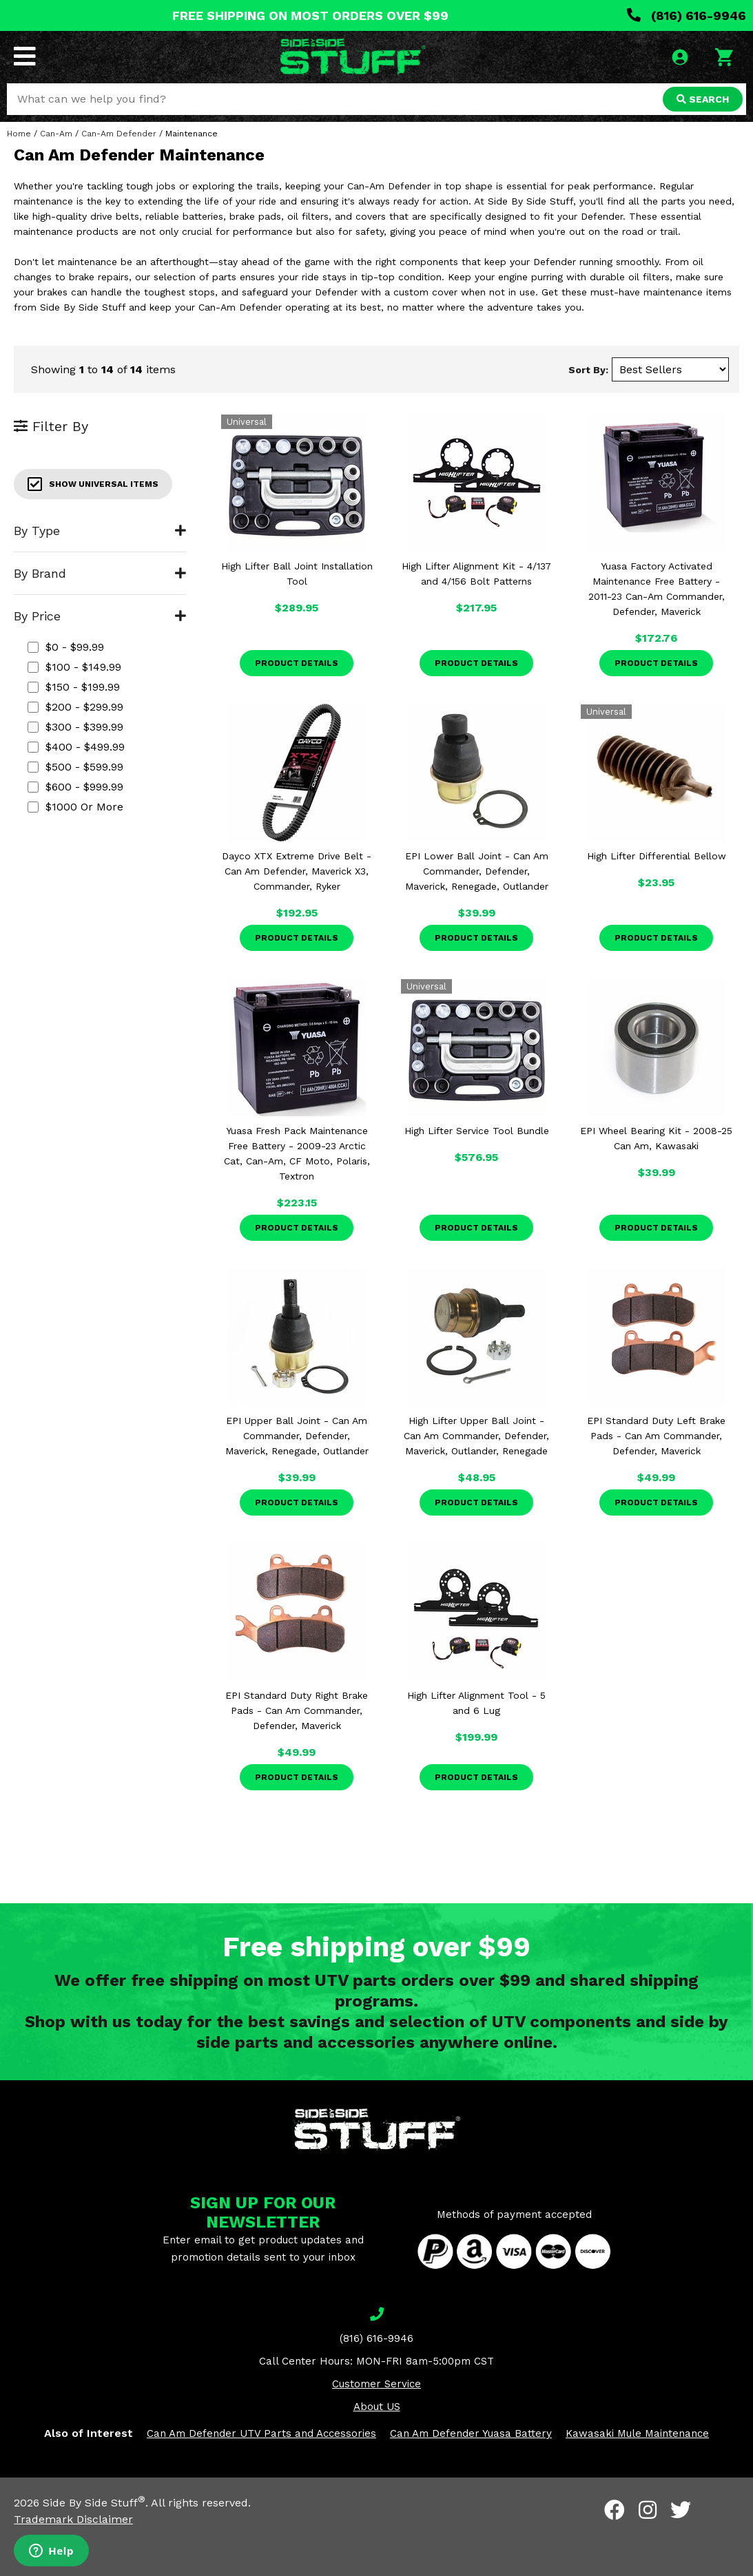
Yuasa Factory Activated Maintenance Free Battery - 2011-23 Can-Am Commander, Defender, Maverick (656, 589)
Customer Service (376, 2384)
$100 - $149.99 (74, 666)
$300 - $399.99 (75, 726)
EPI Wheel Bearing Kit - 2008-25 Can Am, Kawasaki (656, 1138)
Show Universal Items (93, 484)
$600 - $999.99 (75, 786)
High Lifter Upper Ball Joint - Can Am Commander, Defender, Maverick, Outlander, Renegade (476, 1435)
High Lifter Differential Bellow (656, 855)
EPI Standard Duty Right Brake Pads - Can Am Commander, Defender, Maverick (296, 1710)
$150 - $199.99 (74, 686)
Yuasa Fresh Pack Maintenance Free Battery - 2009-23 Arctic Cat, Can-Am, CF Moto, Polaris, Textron (297, 1153)
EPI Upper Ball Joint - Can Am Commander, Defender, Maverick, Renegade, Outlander (297, 1435)
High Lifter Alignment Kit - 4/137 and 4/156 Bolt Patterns (476, 574)
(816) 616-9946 (686, 15)
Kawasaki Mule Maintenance (637, 2433)
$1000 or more (75, 806)
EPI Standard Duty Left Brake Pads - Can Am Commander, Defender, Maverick (656, 1435)
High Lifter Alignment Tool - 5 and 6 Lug (476, 1703)
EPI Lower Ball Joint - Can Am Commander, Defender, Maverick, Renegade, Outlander (476, 871)
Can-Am (56, 133)
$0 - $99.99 (66, 646)
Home (19, 133)
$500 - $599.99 (75, 766)
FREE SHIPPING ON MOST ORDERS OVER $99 (310, 15)
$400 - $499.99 (76, 746)
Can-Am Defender (118, 133)
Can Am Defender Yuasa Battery (471, 2433)
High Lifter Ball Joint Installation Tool (297, 574)
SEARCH (703, 99)
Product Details (296, 663)
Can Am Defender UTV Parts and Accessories (261, 2433)
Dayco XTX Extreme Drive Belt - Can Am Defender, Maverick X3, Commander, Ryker (296, 871)
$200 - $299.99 (75, 706)
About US (376, 2406)
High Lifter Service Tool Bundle (476, 1130)
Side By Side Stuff (94, 2502)
